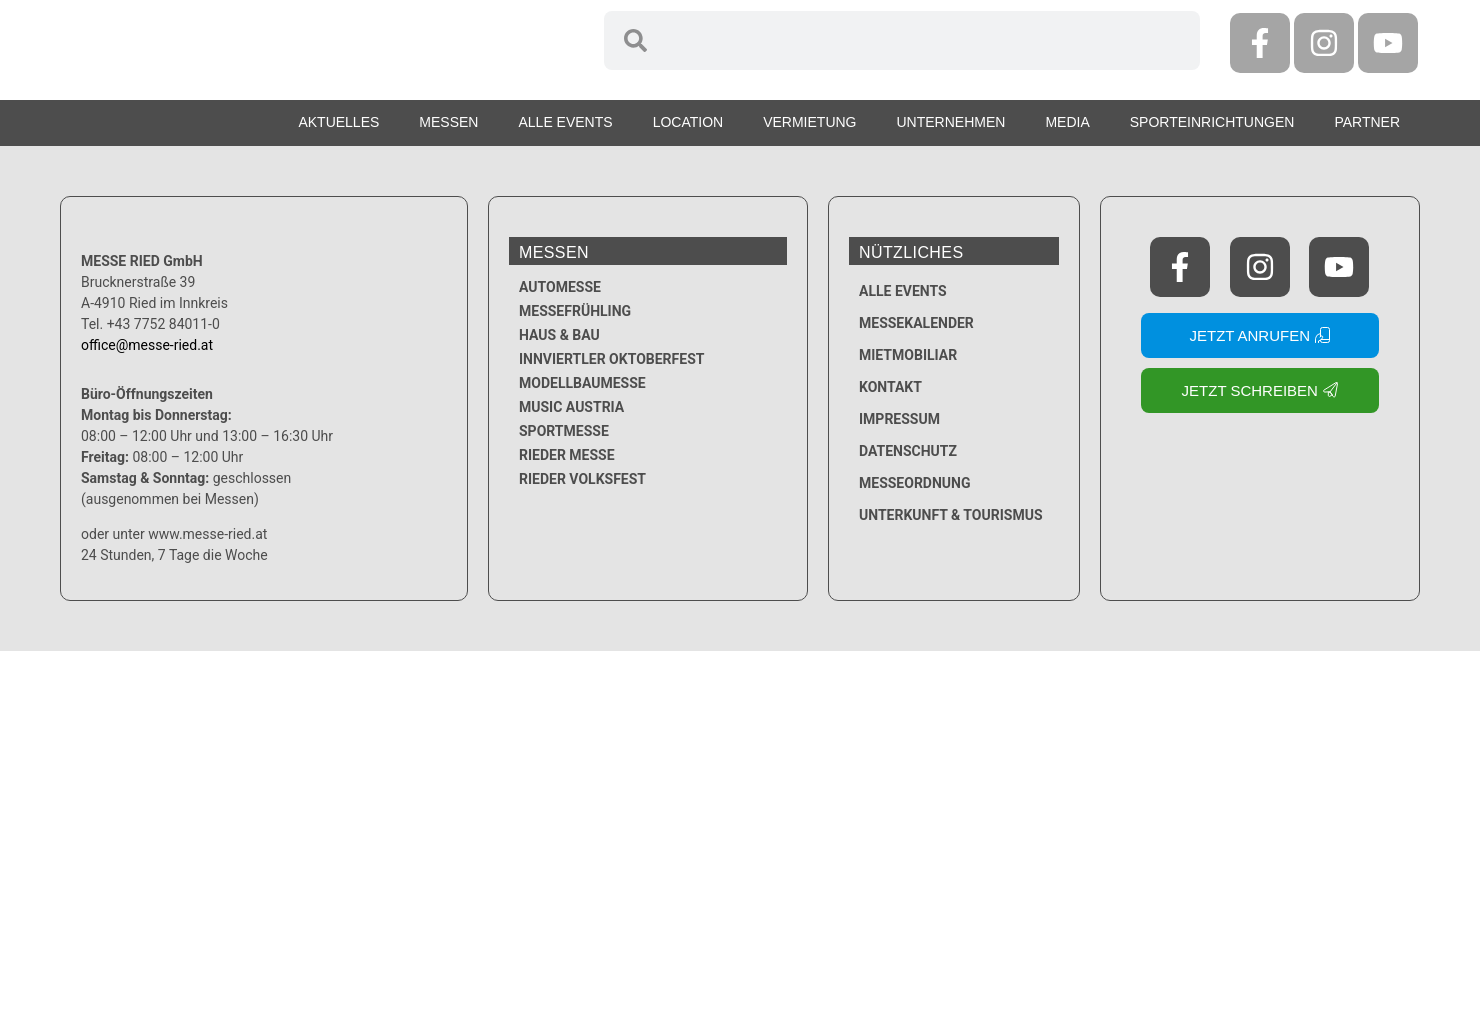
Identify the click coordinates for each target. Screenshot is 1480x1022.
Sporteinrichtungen (1212, 122)
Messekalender (916, 323)
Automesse (560, 287)
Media (1067, 122)
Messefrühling (575, 311)
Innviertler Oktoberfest (611, 359)
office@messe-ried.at (147, 345)
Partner (1367, 122)
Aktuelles (338, 122)
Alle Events (565, 122)
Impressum (899, 419)
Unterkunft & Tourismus (951, 515)
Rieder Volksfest (582, 479)
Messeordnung (915, 483)
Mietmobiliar (908, 355)
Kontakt (890, 387)
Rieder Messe (567, 455)
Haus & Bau (559, 335)
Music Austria (571, 407)
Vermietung (809, 122)
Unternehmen (951, 122)
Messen (448, 122)
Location (688, 122)
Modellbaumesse (582, 383)
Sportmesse (564, 431)
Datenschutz (908, 451)
